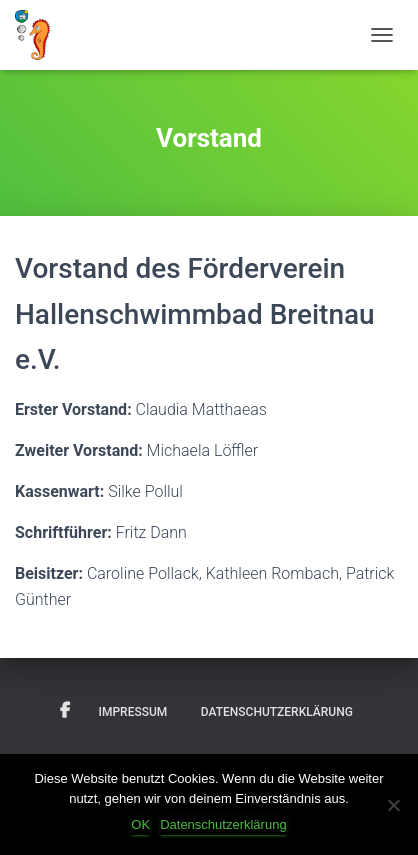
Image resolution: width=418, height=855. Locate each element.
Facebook (65, 711)
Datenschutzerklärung (277, 712)
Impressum (133, 712)
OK (140, 824)
